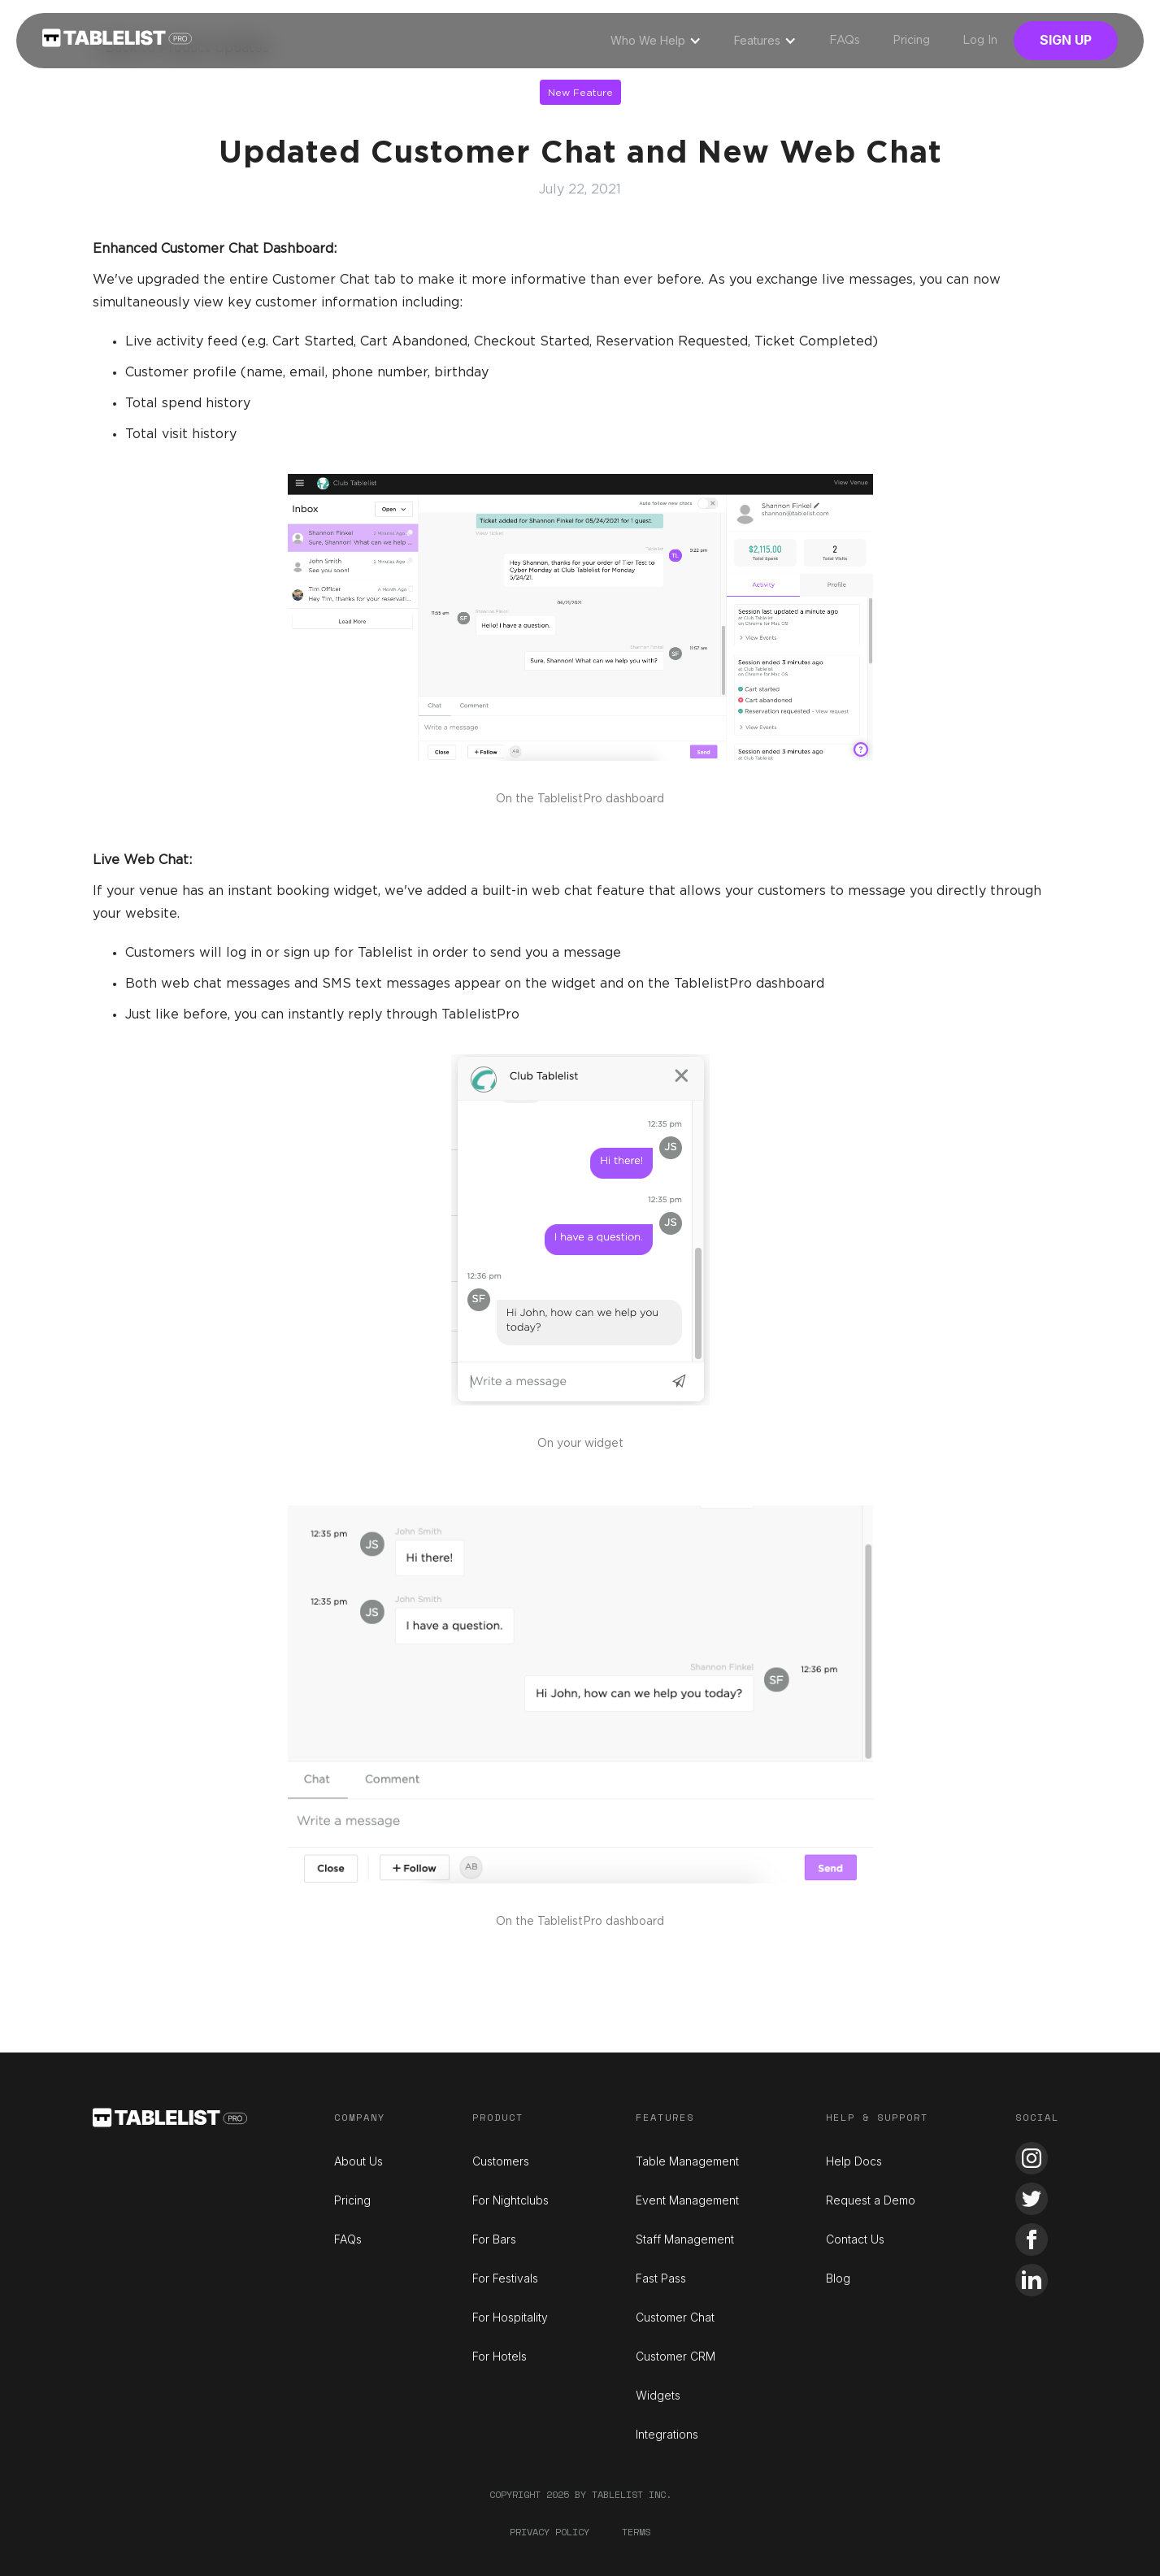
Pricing (911, 40)
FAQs (844, 40)
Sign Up (1066, 40)
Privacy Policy (549, 2532)
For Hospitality (510, 2317)
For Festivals (505, 2278)
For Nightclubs (510, 2200)
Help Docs (854, 2161)
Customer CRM (675, 2356)
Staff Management (685, 2239)
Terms (636, 2532)
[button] (656, 40)
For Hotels (499, 2356)
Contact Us (855, 2239)
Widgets (658, 2395)
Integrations (667, 2434)
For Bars (494, 2239)
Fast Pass (661, 2278)
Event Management (687, 2200)
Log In (979, 40)
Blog (838, 2278)
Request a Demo (870, 2200)
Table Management (687, 2161)
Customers (500, 2161)
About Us (358, 2161)
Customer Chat (675, 2317)
